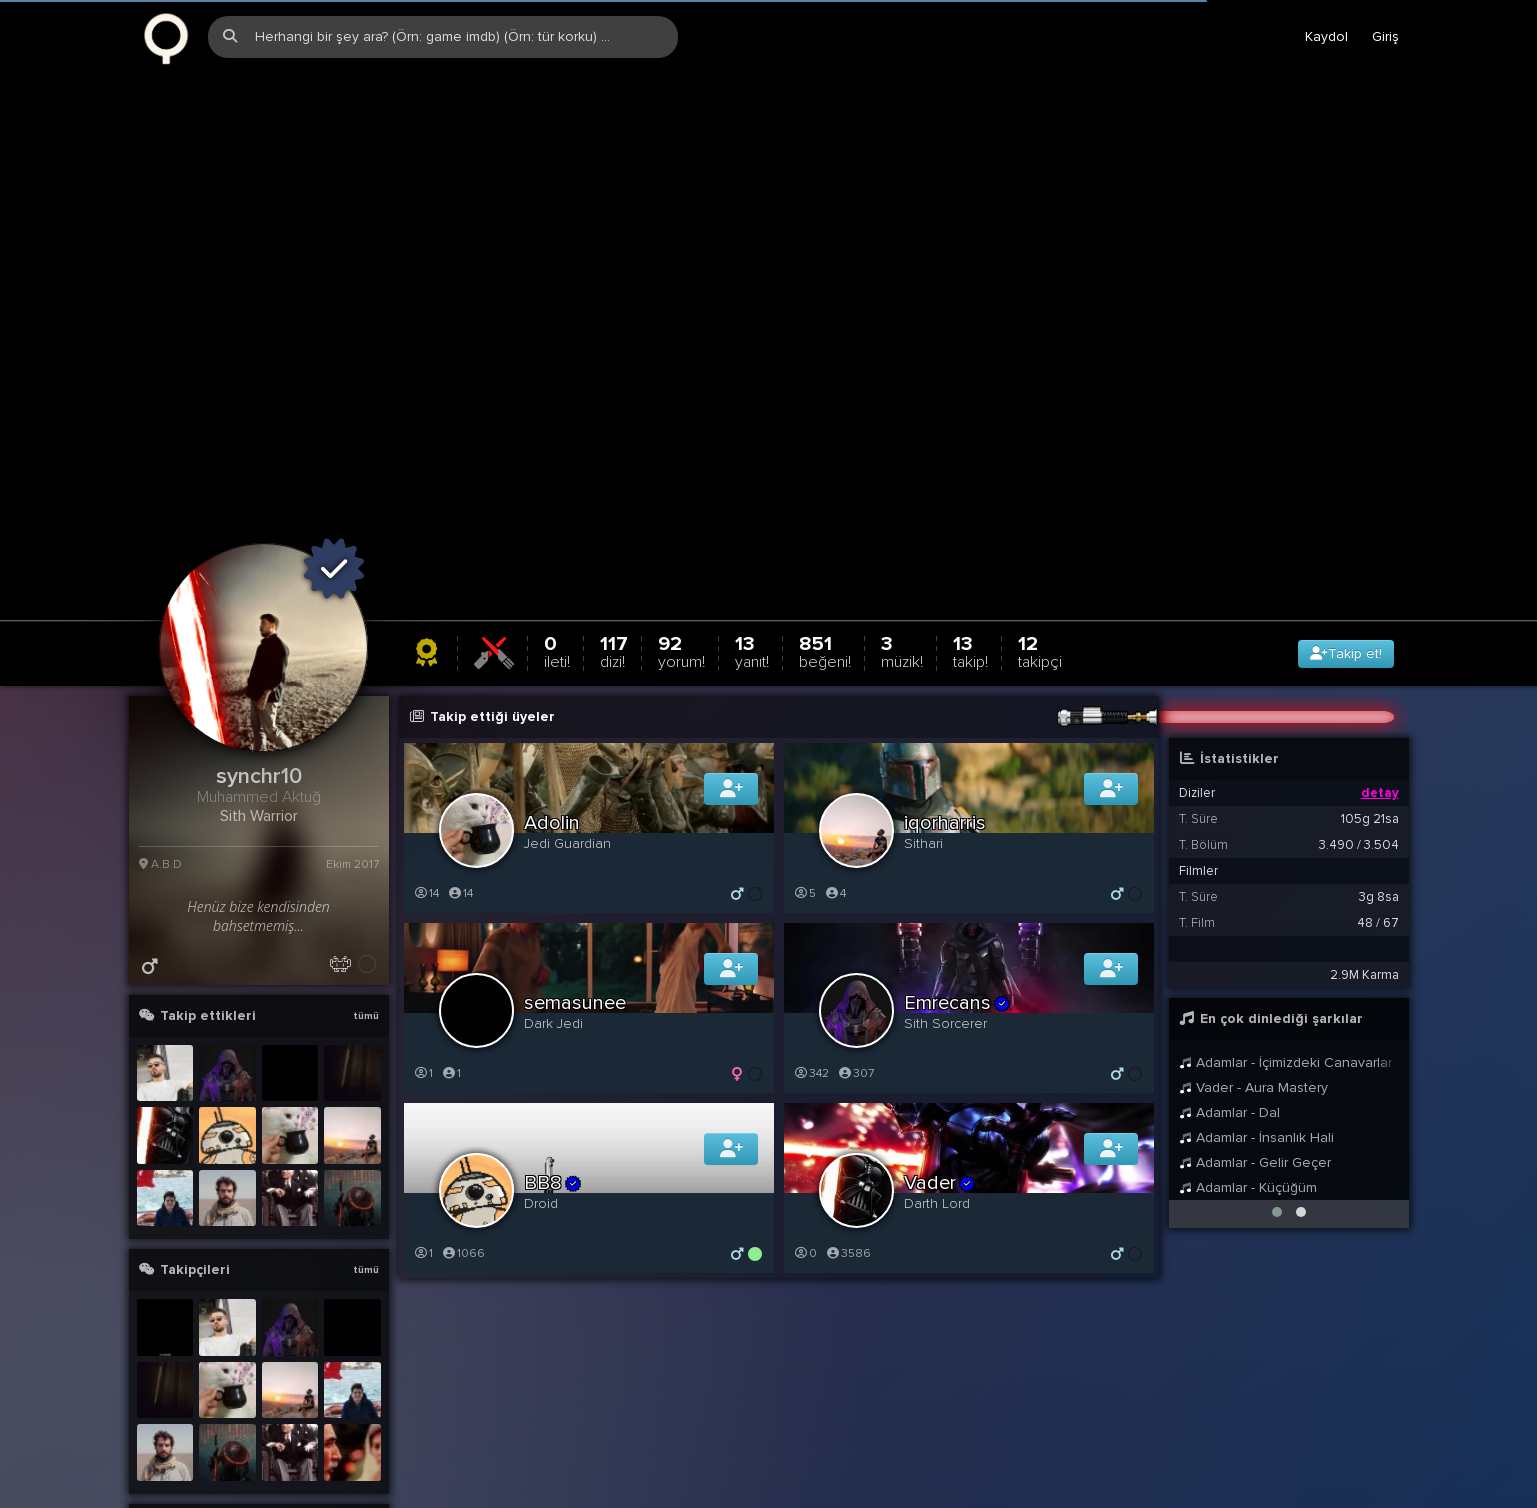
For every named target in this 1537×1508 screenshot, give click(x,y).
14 (426, 787)
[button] (1277, 1106)
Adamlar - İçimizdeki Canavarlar (1286, 956)
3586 (848, 1147)
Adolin (552, 717)
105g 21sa (1370, 713)
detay (1380, 687)
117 (614, 545)
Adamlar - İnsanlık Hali (1257, 1031)
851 (825, 545)
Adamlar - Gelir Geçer (1255, 1056)
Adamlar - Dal (1230, 1006)
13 (752, 545)
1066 (463, 1147)
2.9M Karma (1364, 869)
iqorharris (945, 717)
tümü (366, 910)
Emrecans (958, 897)
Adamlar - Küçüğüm (1248, 1081)
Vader (940, 1077)
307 (856, 967)
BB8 (553, 1077)
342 (811, 967)
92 (681, 545)
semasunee (575, 897)
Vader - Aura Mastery (1254, 981)
